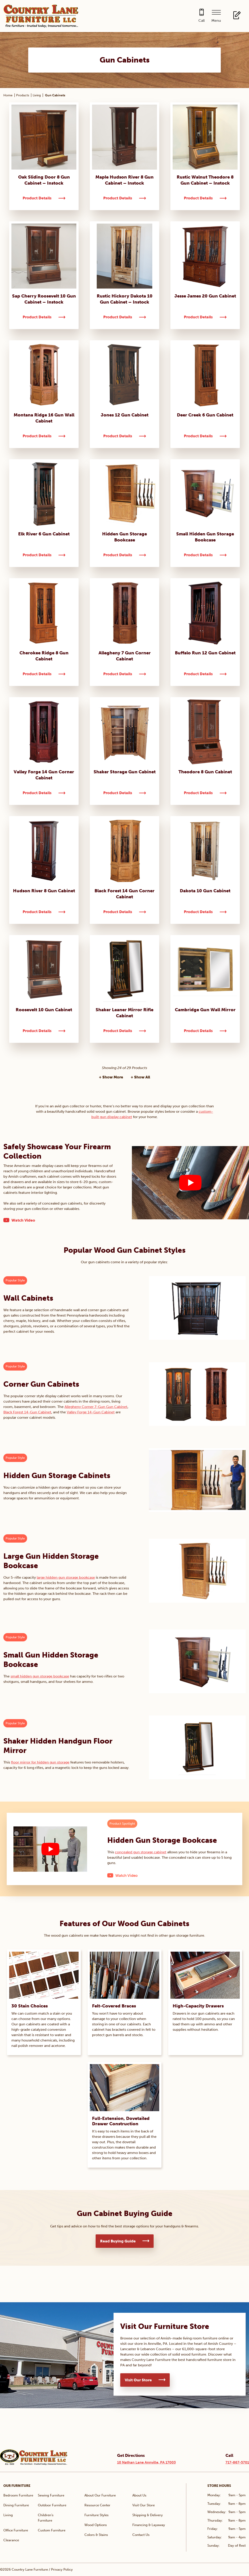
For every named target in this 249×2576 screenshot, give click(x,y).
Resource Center (97, 2505)
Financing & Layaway (148, 2525)
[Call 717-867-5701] (201, 16)
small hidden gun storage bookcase (40, 1676)
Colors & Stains (96, 2535)
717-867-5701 (237, 2462)
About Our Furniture (100, 2495)
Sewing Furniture (51, 2495)
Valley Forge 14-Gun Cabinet (91, 1412)
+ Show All (140, 1077)
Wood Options (95, 2525)
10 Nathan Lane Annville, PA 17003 (146, 2462)
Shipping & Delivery (147, 2515)
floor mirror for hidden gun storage (40, 1762)
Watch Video (23, 1220)
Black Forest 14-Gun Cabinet (27, 1412)
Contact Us (141, 2535)
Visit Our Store (138, 2380)
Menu (216, 20)
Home (8, 95)
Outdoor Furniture (52, 2505)
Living (37, 95)
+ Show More (111, 1077)
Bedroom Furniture (18, 2495)
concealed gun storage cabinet (140, 1852)
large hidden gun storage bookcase (66, 1577)
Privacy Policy (62, 2569)
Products (22, 95)
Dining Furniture (16, 2505)
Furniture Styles (96, 2515)
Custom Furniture (51, 2530)
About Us (139, 2495)
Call (201, 20)
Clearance (11, 2540)
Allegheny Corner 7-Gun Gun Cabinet (95, 1407)
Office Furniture (15, 2530)
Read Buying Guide (118, 2241)
